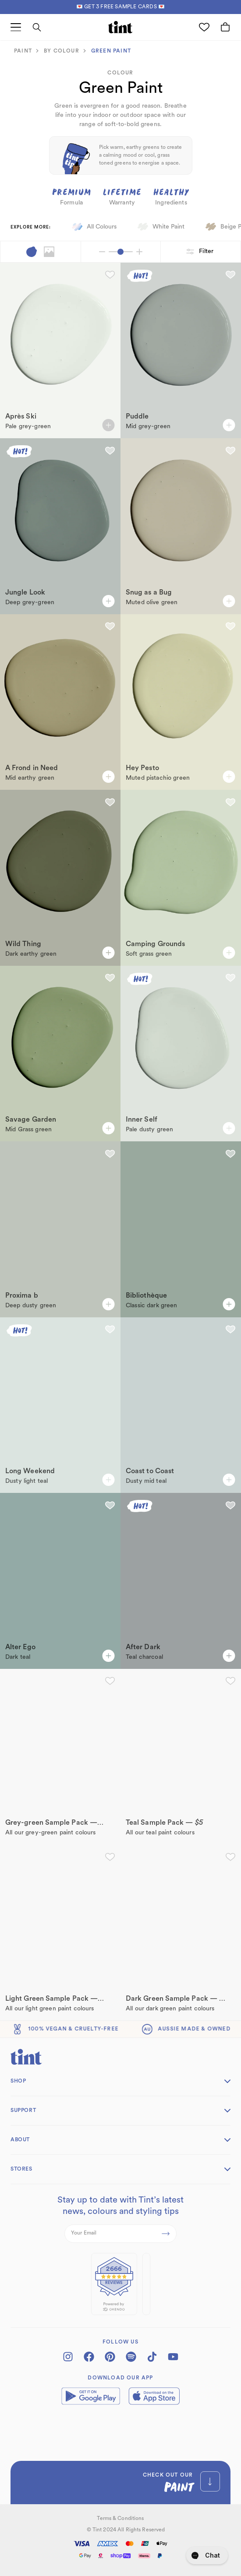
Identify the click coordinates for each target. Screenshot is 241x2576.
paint (23, 51)
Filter (200, 251)
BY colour (61, 51)
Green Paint (111, 51)
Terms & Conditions (120, 2518)
